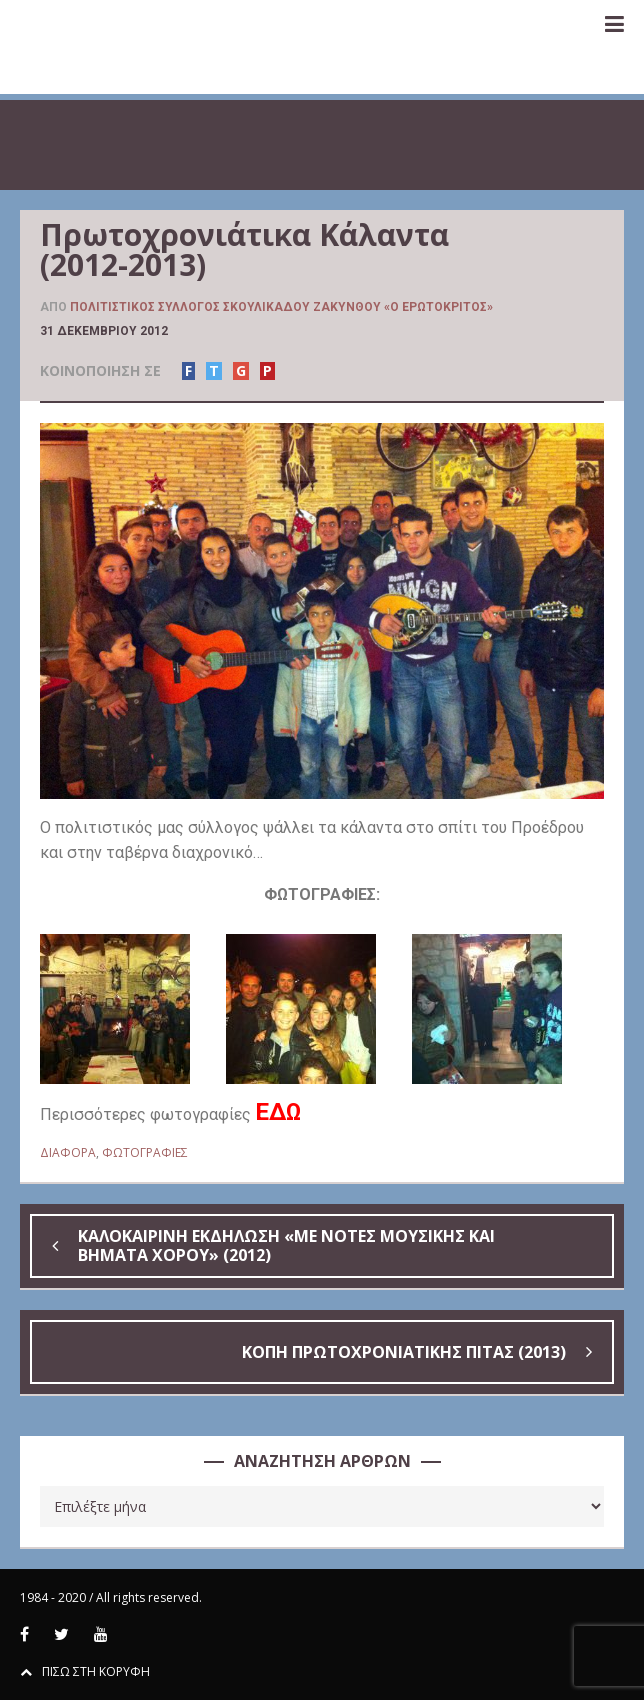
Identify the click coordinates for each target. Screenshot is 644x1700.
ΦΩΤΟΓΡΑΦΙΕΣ (145, 1152)
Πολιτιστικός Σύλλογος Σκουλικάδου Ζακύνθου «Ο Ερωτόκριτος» (281, 307)
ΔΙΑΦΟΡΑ (68, 1152)
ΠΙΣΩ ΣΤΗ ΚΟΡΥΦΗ (85, 1671)
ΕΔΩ (278, 1112)
